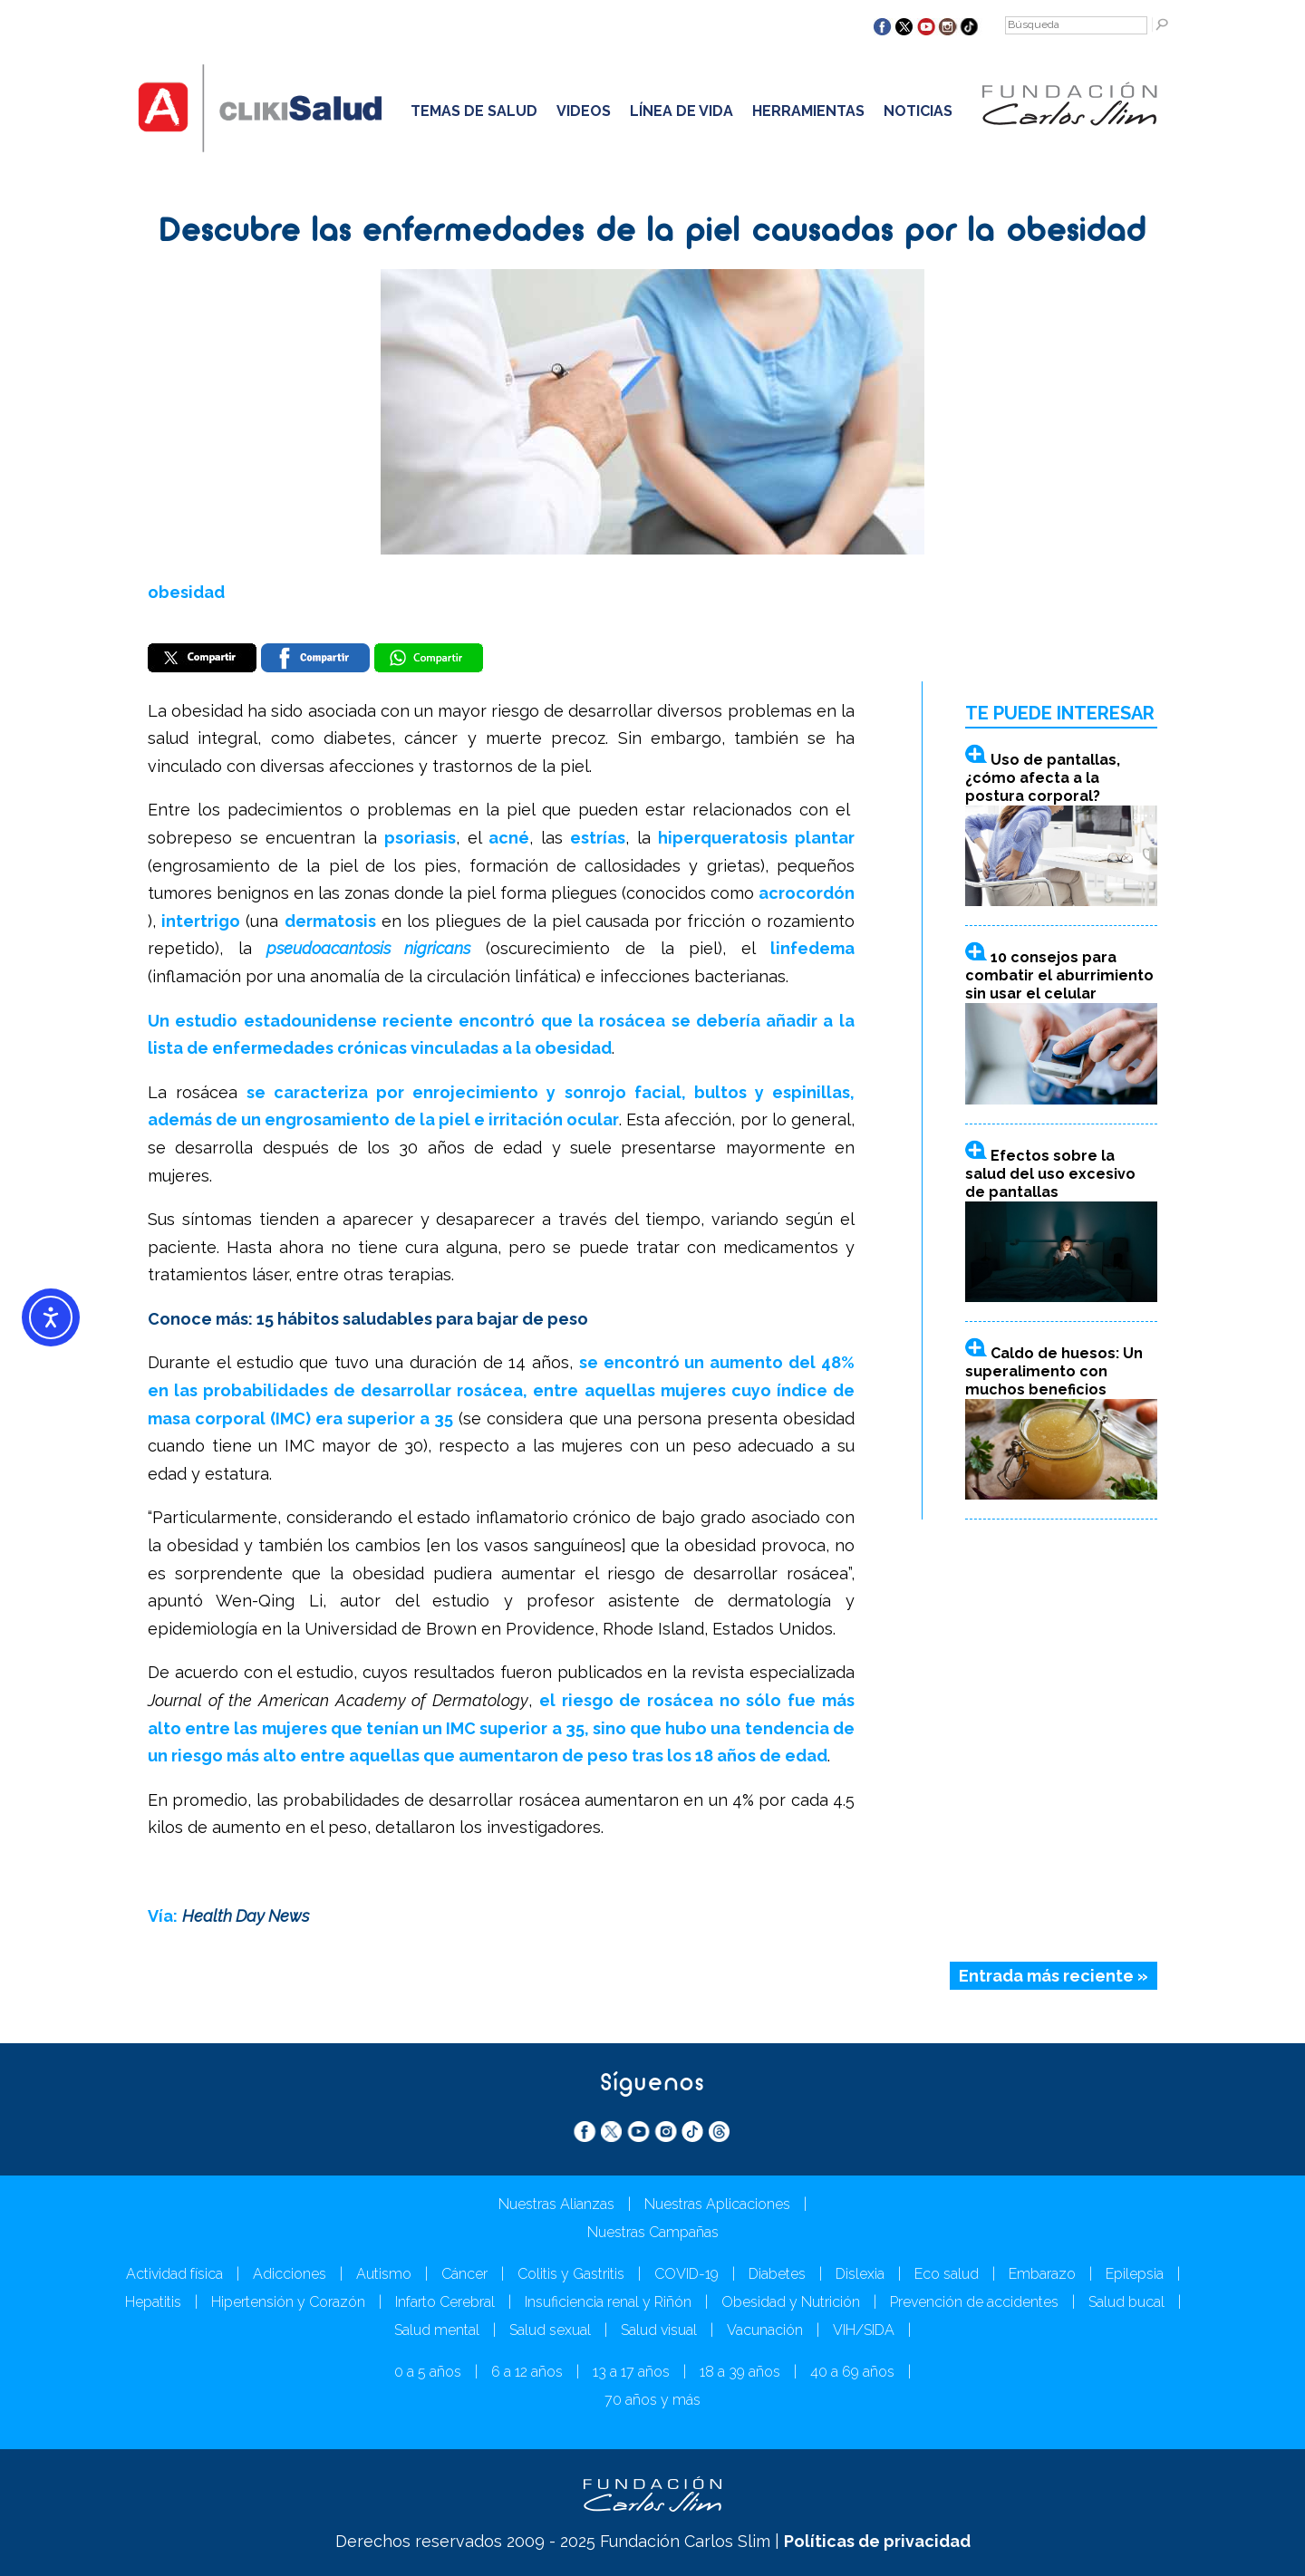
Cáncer (464, 2273)
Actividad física (174, 2273)
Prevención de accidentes (974, 2302)
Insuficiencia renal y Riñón (608, 2302)
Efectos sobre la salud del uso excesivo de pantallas (1050, 1174)
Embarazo (1042, 2273)
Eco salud (946, 2273)
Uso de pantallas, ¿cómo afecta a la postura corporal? (1042, 778)
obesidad (186, 592)
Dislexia (860, 2273)
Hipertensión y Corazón (288, 2302)
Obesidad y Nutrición (790, 2302)
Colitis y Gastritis (570, 2273)
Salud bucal (1126, 2302)
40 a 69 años (852, 2371)
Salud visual (659, 2330)
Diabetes (777, 2273)
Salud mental (436, 2330)
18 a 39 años (740, 2371)
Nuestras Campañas (653, 2232)
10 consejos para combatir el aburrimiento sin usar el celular (1059, 975)
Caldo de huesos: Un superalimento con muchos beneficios (1054, 1371)
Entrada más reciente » (1053, 1975)
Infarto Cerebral (445, 2302)
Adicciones (289, 2273)
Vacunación (765, 2330)
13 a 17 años (631, 2371)
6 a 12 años (527, 2371)
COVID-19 (686, 2273)
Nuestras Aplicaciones (717, 2204)
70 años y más (652, 2399)
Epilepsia (1135, 2273)
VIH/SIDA (863, 2330)
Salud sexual (550, 2330)
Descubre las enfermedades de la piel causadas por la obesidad (653, 233)
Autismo (383, 2273)
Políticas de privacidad (877, 2541)
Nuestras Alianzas (556, 2204)
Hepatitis (153, 2302)
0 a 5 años (427, 2371)
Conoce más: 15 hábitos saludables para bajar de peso (368, 1318)
